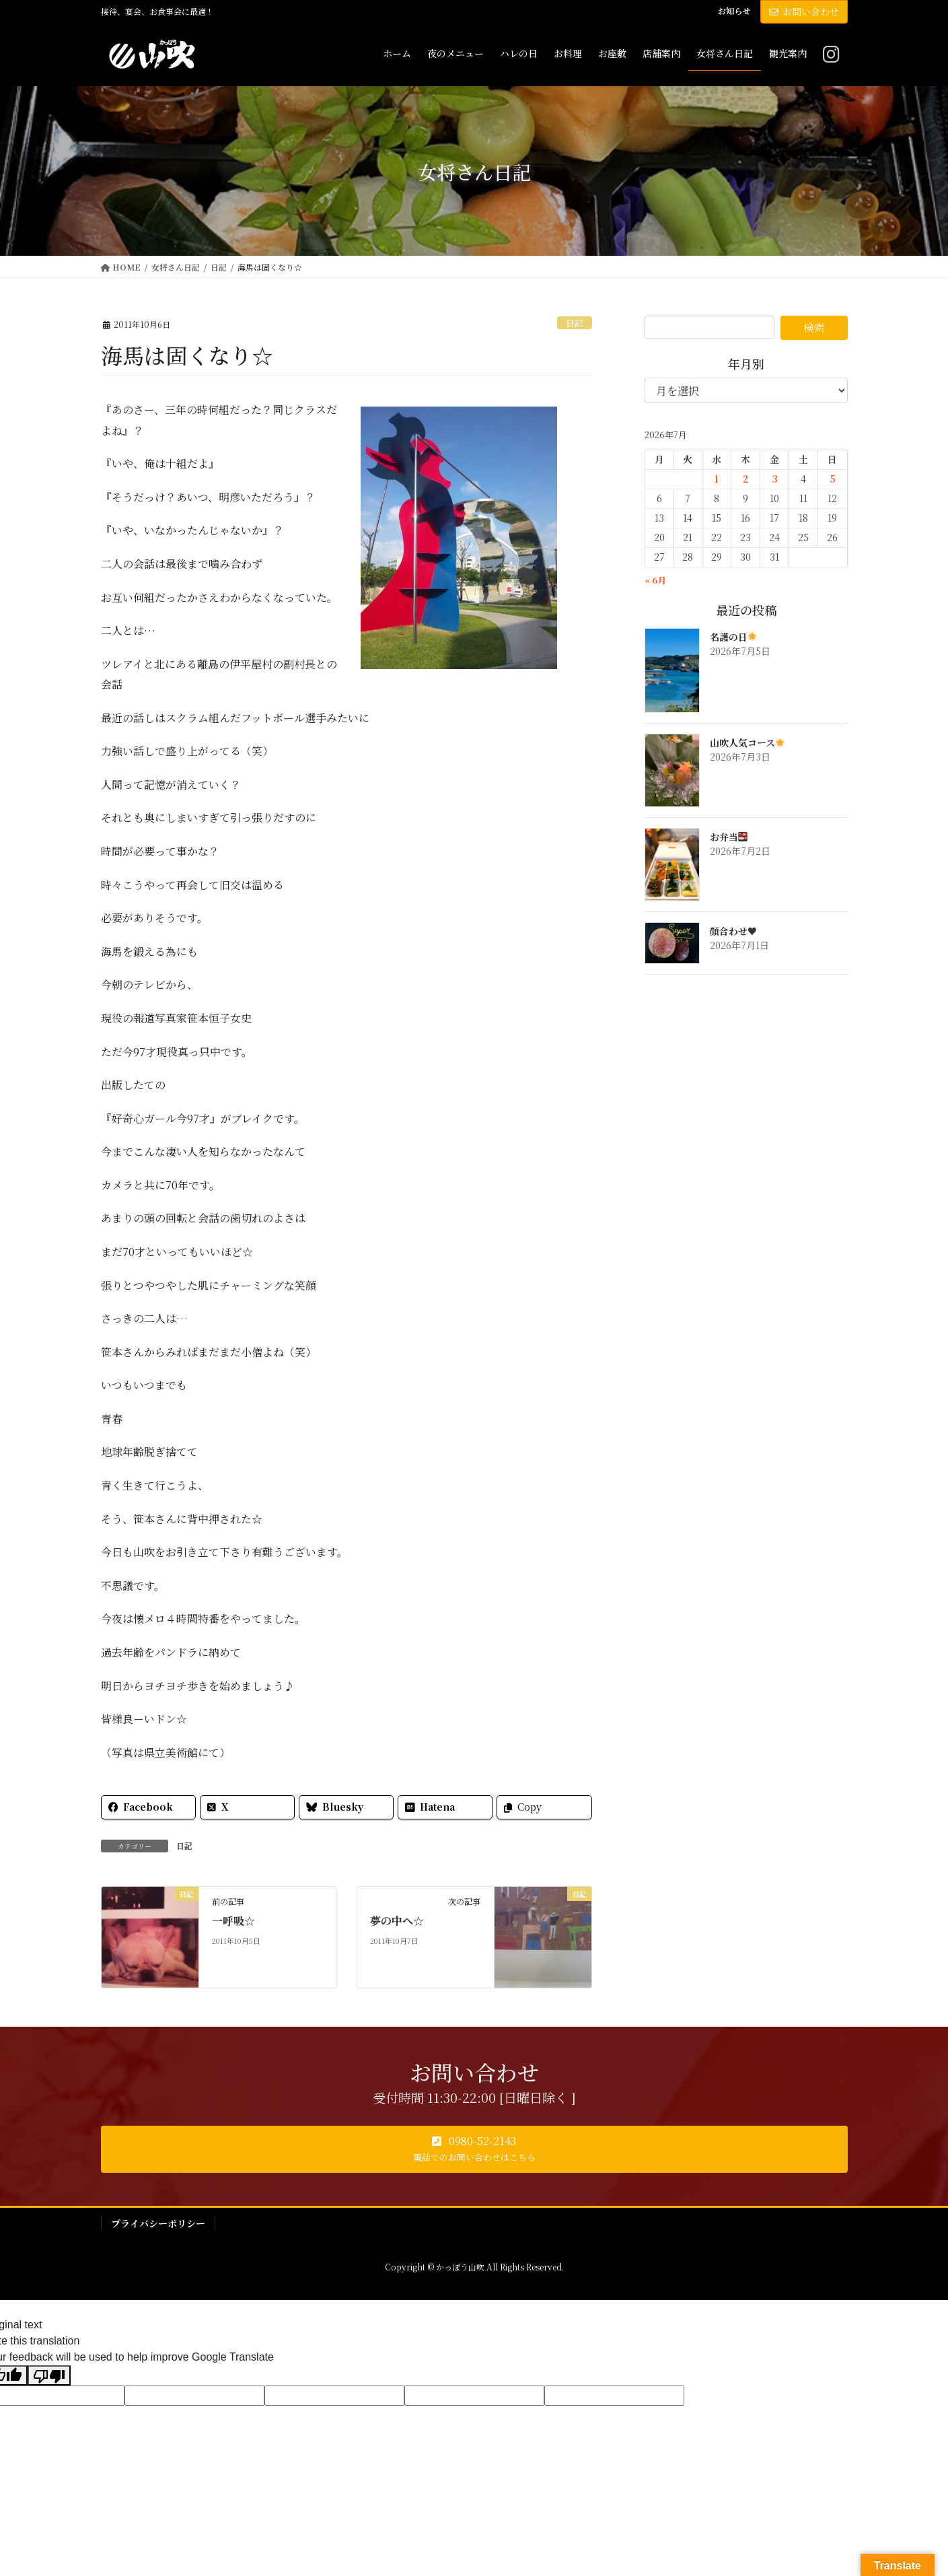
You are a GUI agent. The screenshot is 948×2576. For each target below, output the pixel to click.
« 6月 (655, 579)
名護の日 (734, 636)
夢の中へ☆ (397, 1920)
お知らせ (734, 10)
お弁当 (729, 836)
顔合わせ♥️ (733, 931)
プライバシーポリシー (158, 2223)
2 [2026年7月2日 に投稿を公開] (746, 478)
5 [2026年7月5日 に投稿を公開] (833, 478)
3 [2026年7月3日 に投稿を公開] (775, 478)
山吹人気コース (747, 742)
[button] (474, 2149)
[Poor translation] (49, 2375)
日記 (574, 322)
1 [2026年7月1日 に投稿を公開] (717, 478)
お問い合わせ (804, 11)
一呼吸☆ (233, 1920)
